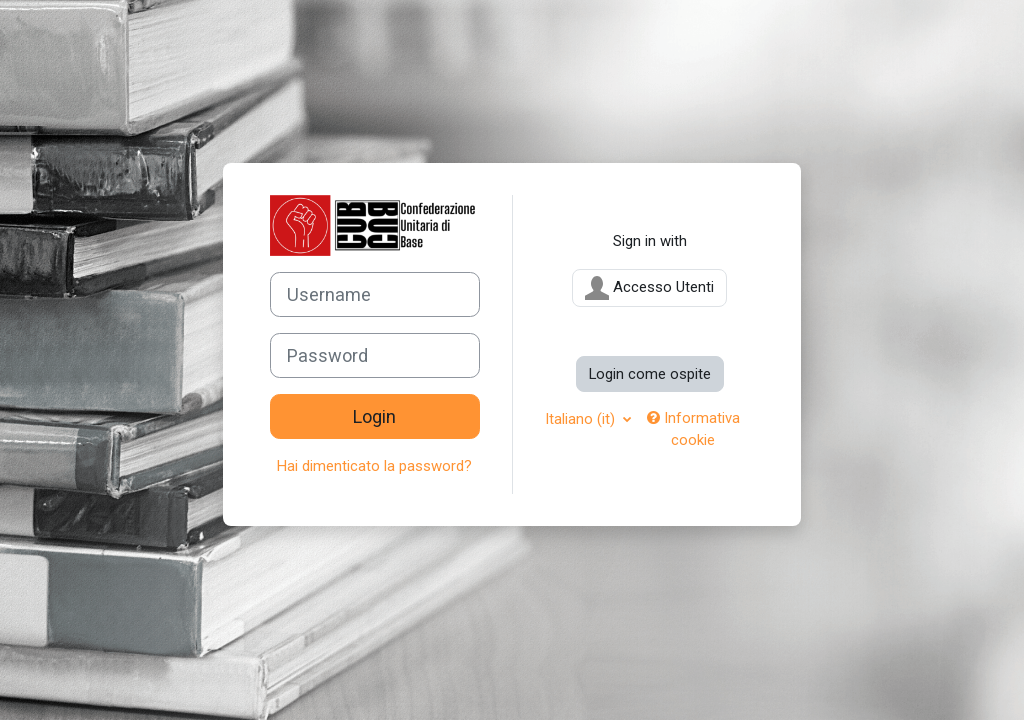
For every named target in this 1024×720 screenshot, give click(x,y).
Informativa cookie (693, 429)
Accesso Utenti (649, 288)
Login (374, 416)
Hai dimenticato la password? (374, 466)
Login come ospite (650, 374)
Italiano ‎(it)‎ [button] (582, 419)
